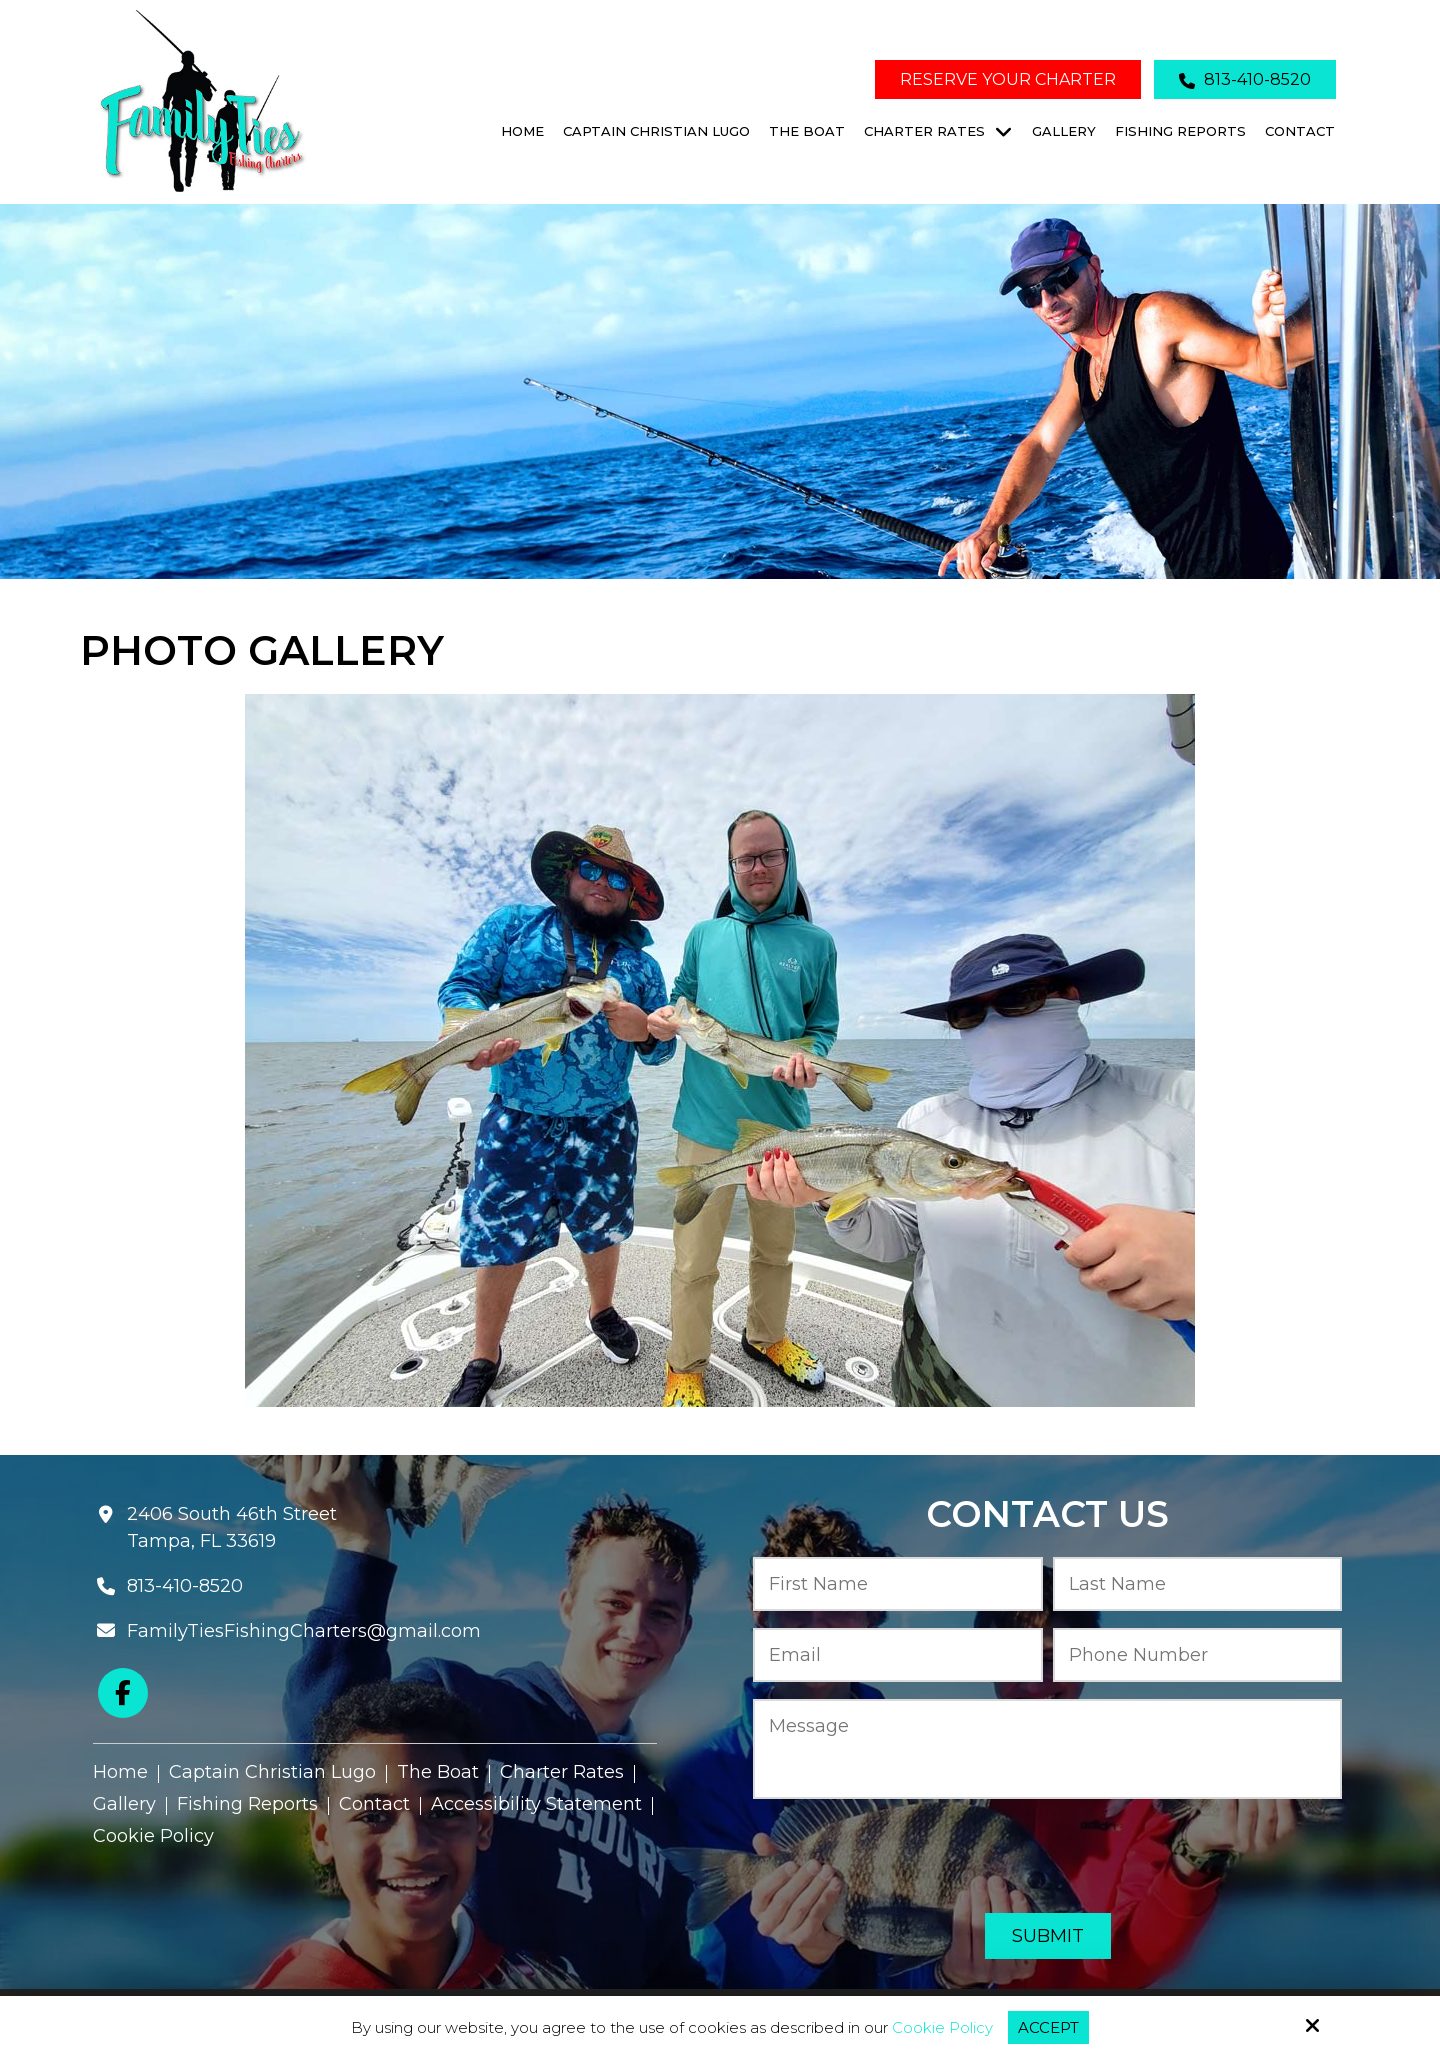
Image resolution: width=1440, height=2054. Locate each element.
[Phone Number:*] (1198, 1655)
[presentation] (1048, 1857)
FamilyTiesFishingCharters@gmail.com (304, 1631)
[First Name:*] (898, 1584)
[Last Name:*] (1198, 1584)
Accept (1048, 2027)
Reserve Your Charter (1008, 79)
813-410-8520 (1245, 79)
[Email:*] (898, 1655)
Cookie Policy (942, 2028)
